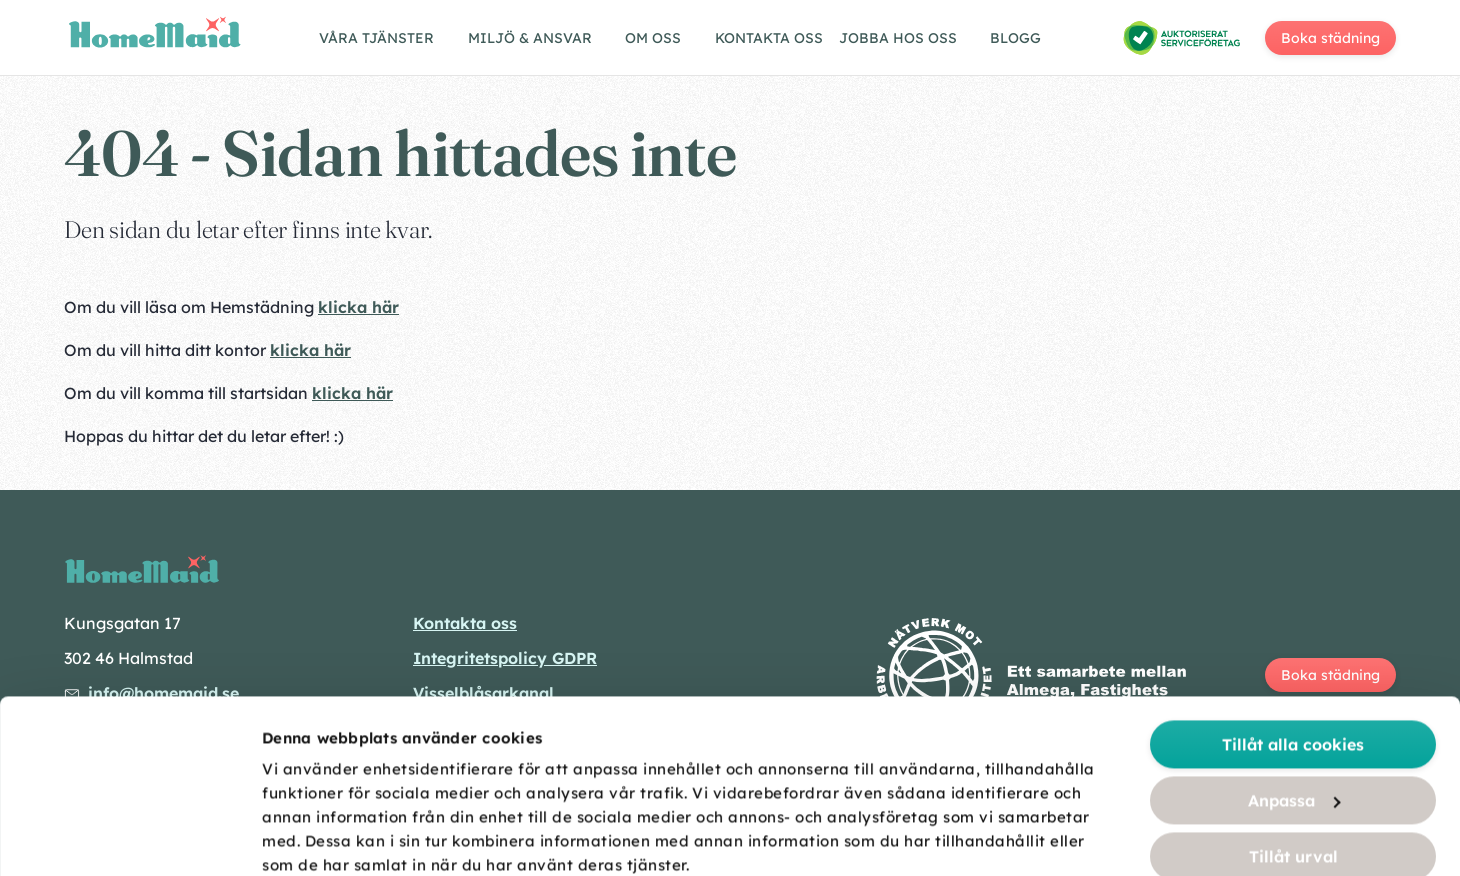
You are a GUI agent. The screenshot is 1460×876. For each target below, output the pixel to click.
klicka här (358, 307)
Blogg (1015, 38)
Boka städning (1330, 38)
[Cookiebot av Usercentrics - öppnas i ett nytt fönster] (129, 837)
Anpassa (1294, 638)
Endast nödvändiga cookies (1293, 750)
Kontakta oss (769, 38)
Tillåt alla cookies (1293, 582)
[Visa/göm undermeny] (385, 41)
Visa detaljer (1122, 837)
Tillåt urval (1293, 694)
